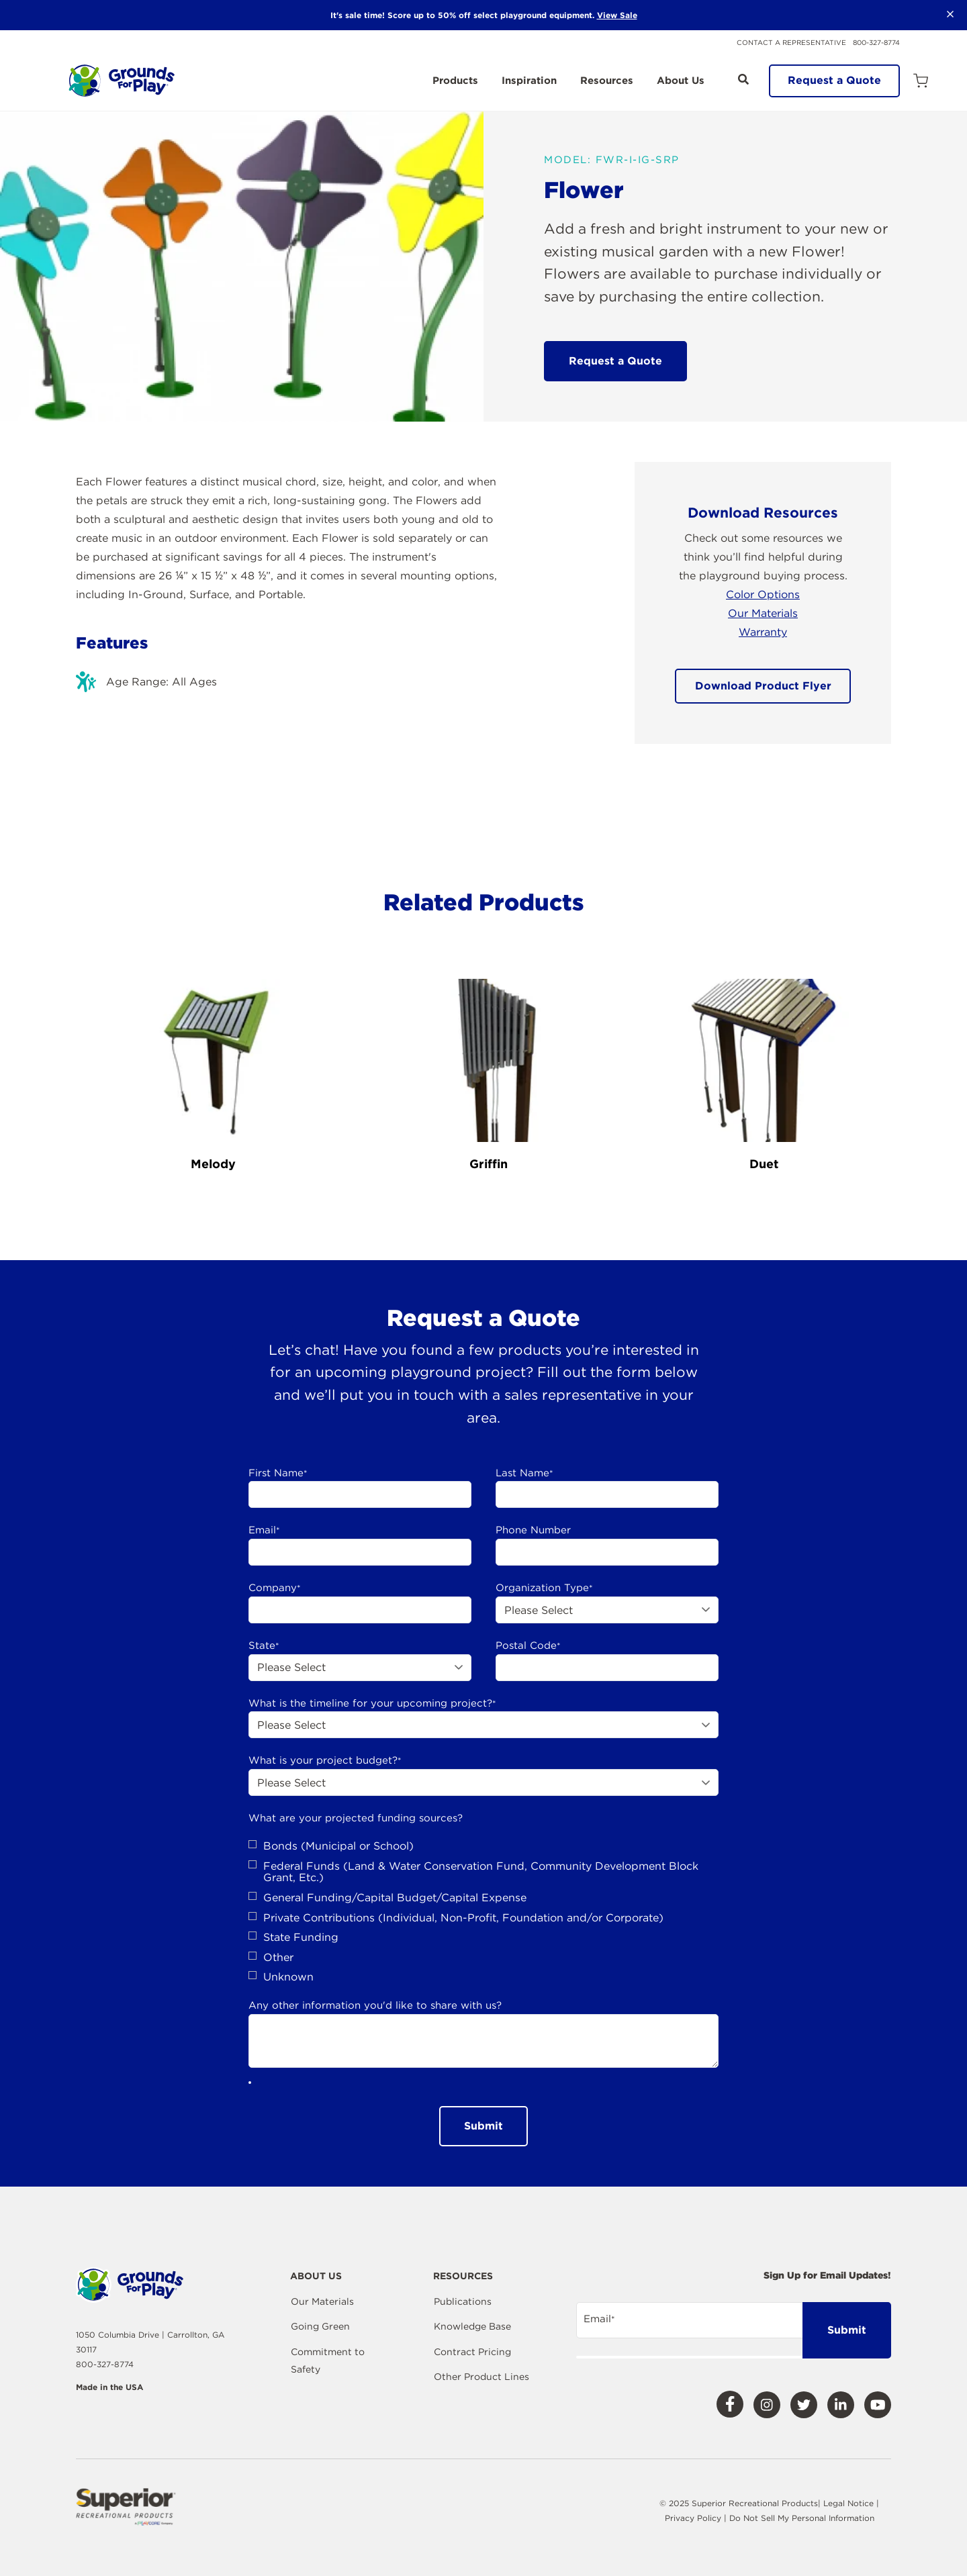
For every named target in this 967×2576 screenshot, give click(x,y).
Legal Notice (848, 2503)
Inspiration (529, 81)
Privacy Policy (694, 2518)
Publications (463, 2301)
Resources (606, 81)
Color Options (763, 594)
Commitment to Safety (328, 2360)
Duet (763, 1164)
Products (455, 81)
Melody (213, 1164)
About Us (680, 81)
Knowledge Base (472, 2326)
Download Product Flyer (763, 685)
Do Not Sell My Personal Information (801, 2518)
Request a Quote (834, 80)
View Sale (617, 15)
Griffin (488, 1164)
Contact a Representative (791, 42)
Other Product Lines (481, 2376)
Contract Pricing (472, 2351)
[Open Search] (743, 79)
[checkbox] (483, 1911)
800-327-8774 (876, 42)
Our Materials (763, 613)
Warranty (763, 632)
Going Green (320, 2326)
